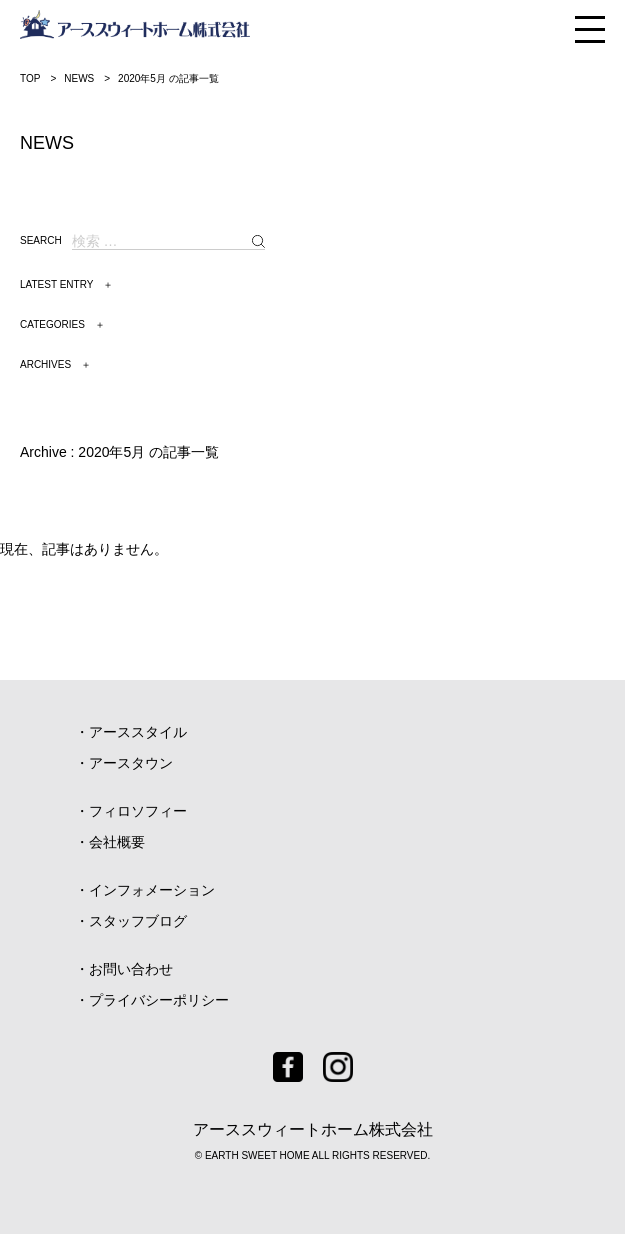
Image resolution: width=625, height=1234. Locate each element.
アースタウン (131, 763)
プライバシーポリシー (159, 1000)
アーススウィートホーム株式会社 (313, 1129)
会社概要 (117, 842)
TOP (30, 78)
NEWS (79, 78)
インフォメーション (152, 890)
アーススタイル (138, 732)
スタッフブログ (138, 921)
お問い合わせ (131, 969)
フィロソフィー (138, 811)
